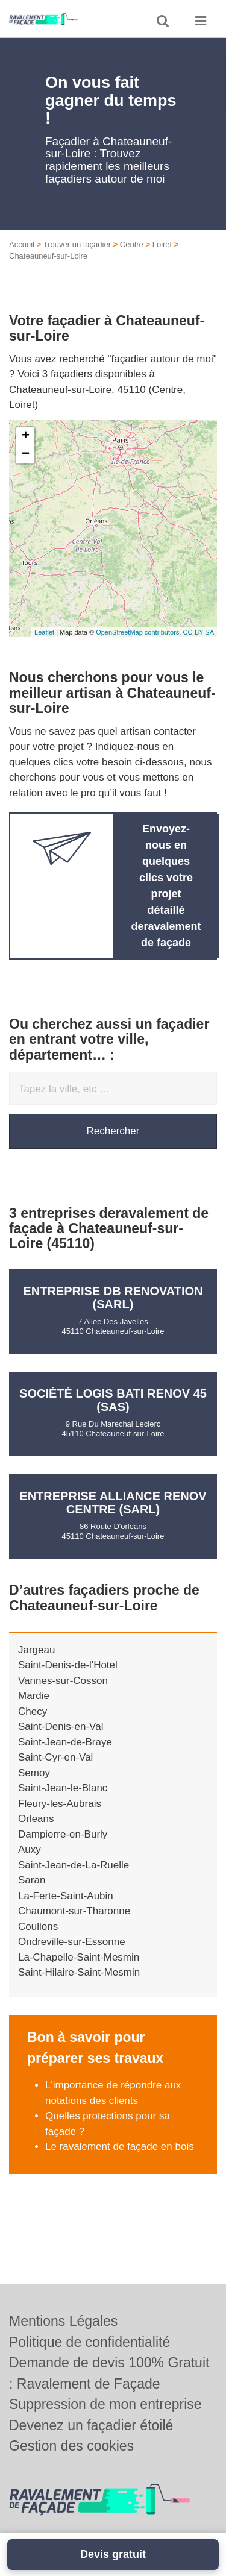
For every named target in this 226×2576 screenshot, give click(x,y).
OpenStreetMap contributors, (139, 632)
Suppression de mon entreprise (105, 2404)
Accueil (21, 244)
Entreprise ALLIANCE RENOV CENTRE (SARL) (112, 1502)
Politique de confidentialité (89, 2342)
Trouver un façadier (77, 244)
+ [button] (26, 436)
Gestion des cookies (71, 2446)
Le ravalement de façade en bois (119, 2146)
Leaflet (44, 632)
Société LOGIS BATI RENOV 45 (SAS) (113, 1400)
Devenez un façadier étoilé (91, 2425)
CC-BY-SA (198, 632)
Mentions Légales (63, 2321)
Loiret (162, 244)
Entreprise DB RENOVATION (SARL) (112, 1297)
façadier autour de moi (162, 359)
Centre (131, 244)
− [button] (26, 454)
